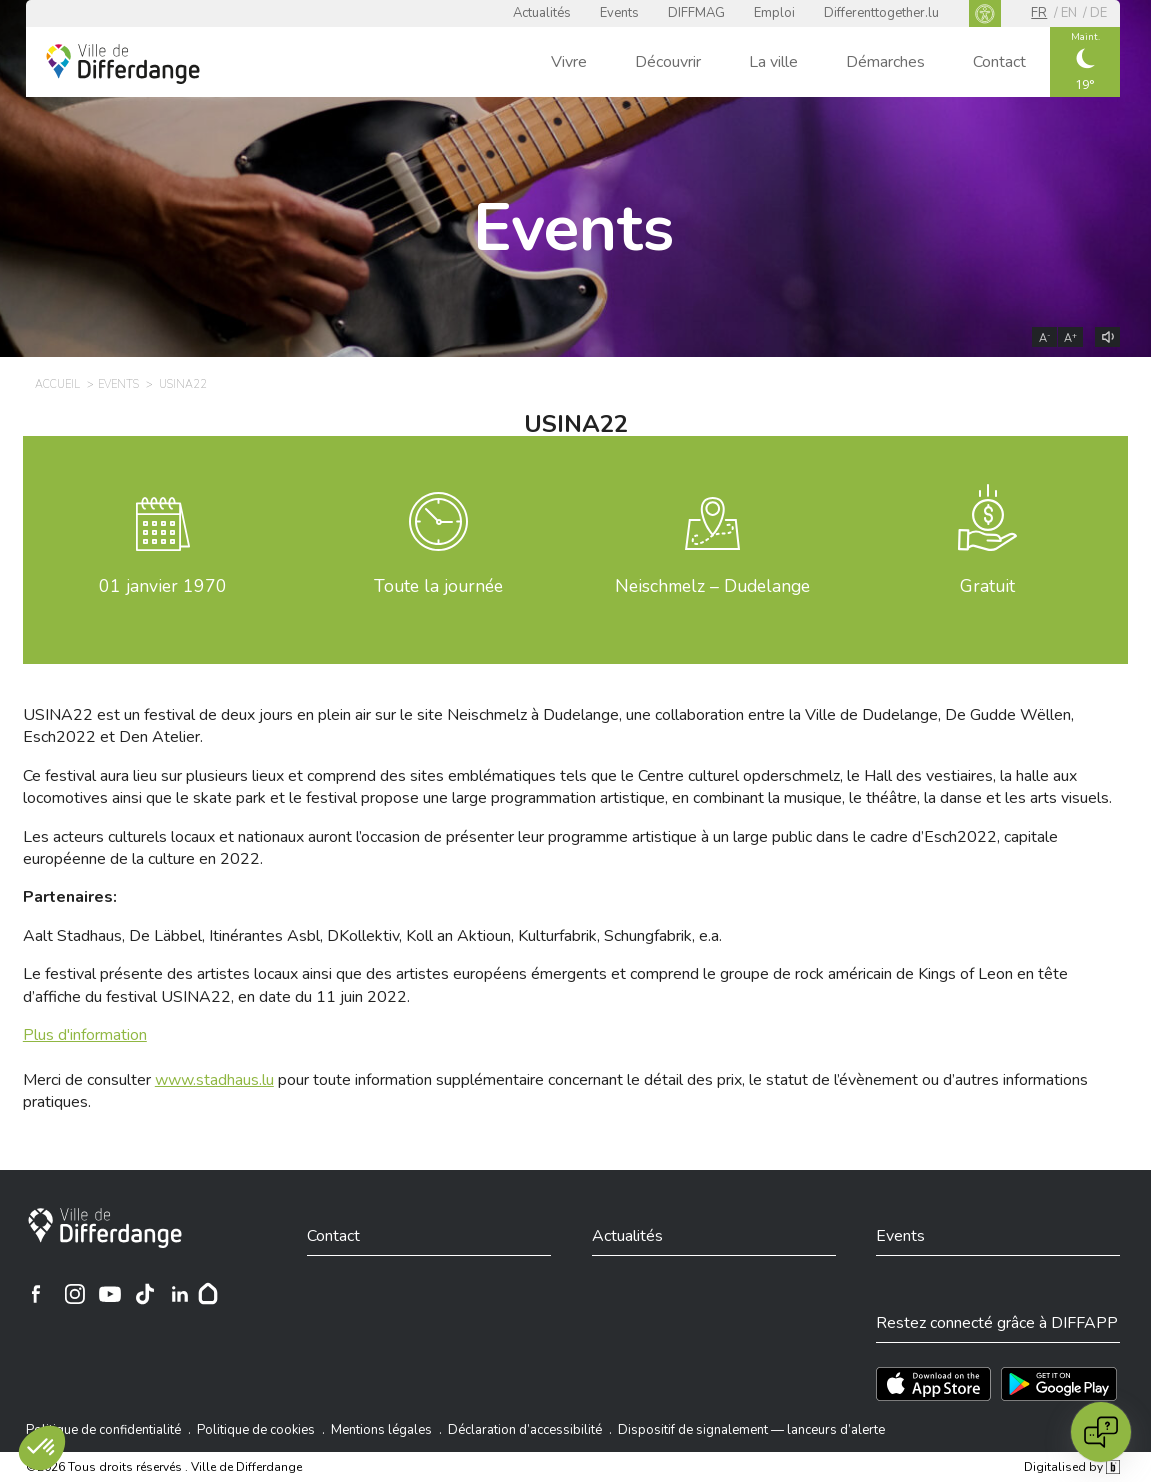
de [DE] (1098, 13)
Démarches (885, 62)
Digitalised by (1072, 1467)
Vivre (569, 62)
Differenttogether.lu (881, 13)
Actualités (542, 13)
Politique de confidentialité (103, 1430)
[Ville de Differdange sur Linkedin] (180, 1294)
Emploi (774, 13)
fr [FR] (1039, 13)
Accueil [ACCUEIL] (57, 384)
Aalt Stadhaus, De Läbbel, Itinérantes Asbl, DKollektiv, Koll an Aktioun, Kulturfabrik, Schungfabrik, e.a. (372, 936)
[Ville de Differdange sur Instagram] (75, 1294)
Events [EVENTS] (118, 384)
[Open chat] (1101, 1432)
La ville (773, 62)
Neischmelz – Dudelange (712, 586)
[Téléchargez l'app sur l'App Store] (933, 1384)
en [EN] (1069, 13)
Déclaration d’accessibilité (525, 1430)
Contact (999, 62)
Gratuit (987, 586)
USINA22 (183, 384)
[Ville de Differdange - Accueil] (123, 64)
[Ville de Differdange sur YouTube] (110, 1294)
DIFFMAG (696, 13)
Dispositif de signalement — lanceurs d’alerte (751, 1430)
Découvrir (668, 62)
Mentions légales (381, 1430)
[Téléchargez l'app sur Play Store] (1059, 1384)
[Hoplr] (208, 1294)
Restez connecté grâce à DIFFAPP (997, 1323)
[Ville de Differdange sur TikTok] (145, 1294)
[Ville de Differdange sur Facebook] (36, 1294)
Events (619, 13)
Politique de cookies (256, 1430)
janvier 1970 (163, 586)
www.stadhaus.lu (214, 1080)
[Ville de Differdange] (105, 1228)
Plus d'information (85, 1035)
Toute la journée (438, 586)
